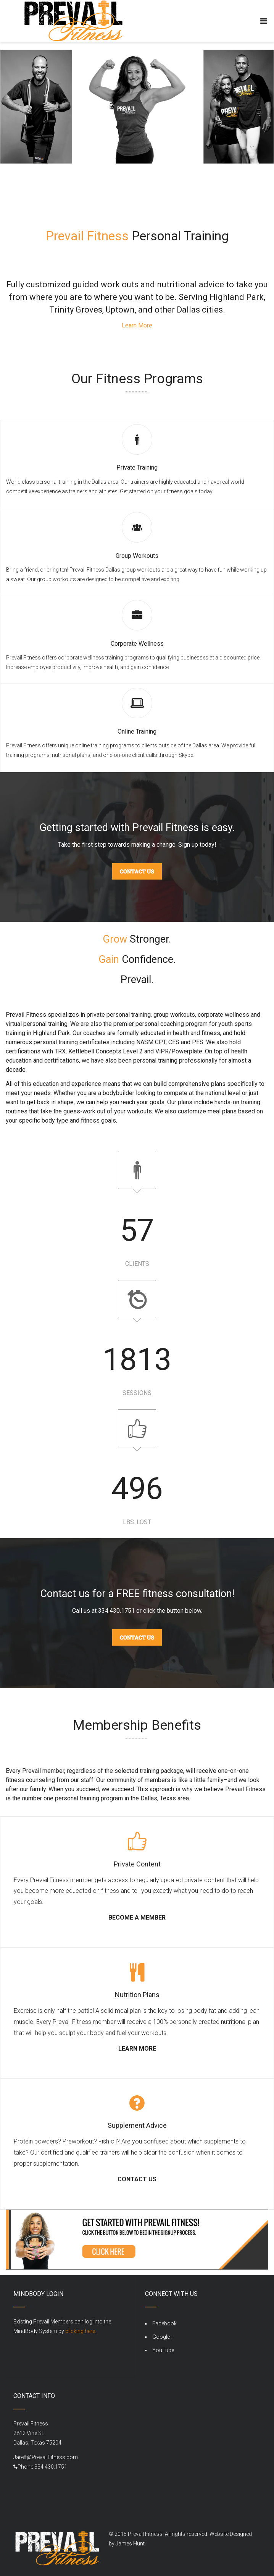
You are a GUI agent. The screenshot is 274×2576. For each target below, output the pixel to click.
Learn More (137, 325)
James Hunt (130, 2543)
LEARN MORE (137, 2048)
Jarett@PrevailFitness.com (45, 2457)
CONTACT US (137, 2179)
